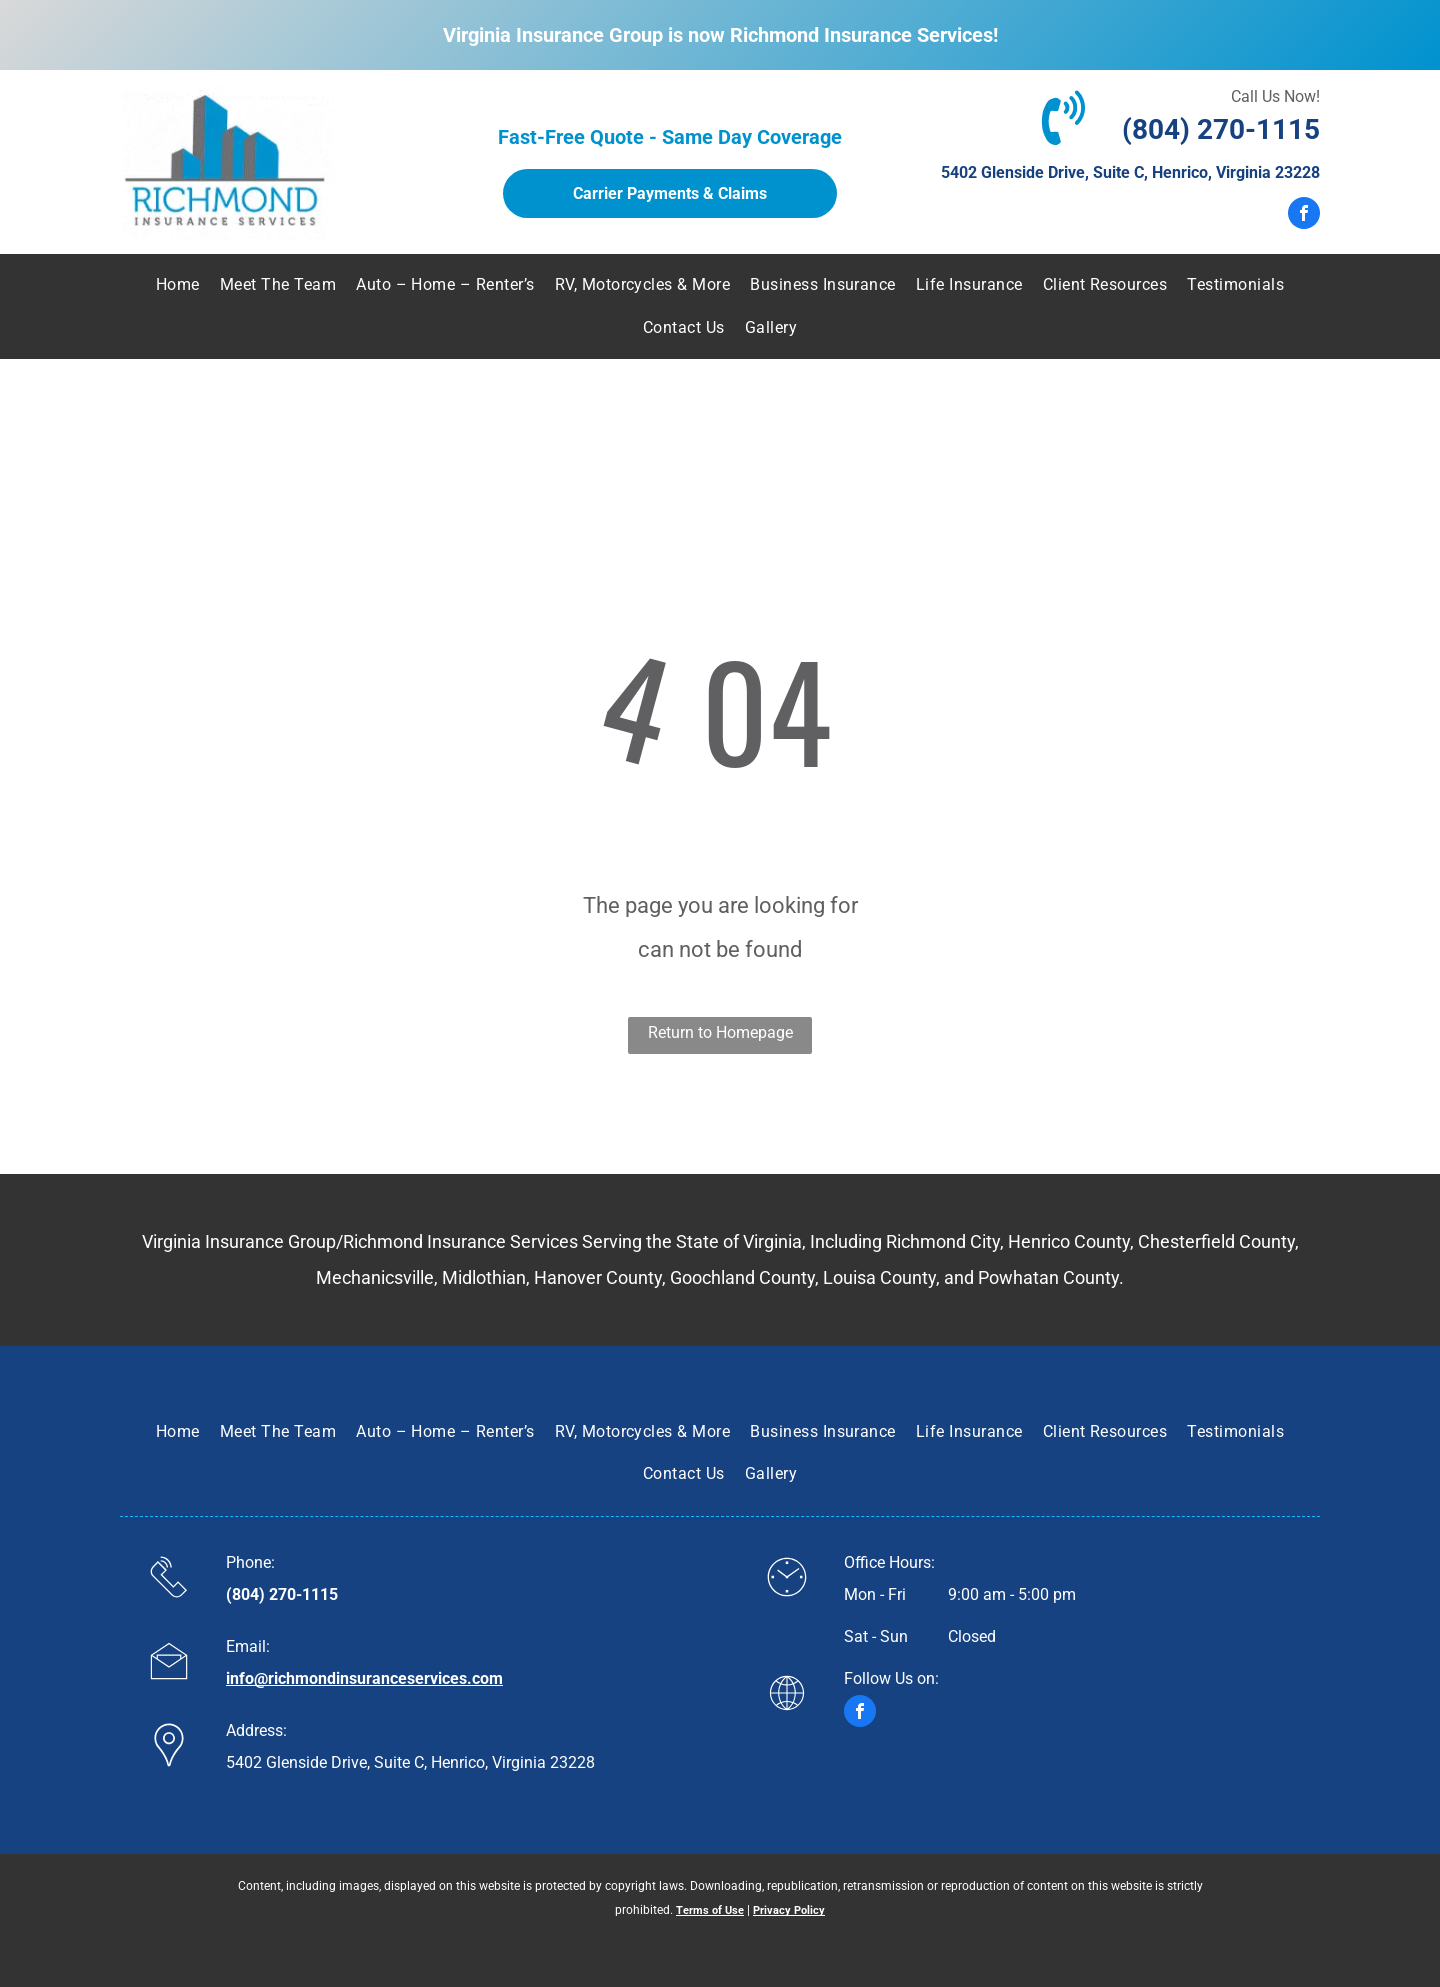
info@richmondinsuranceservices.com (364, 1678)
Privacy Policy (789, 1910)
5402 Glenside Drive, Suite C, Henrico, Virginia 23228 (1130, 172)
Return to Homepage (720, 1032)
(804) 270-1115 (1221, 129)
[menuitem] (178, 285)
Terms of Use (710, 1910)
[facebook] (1304, 215)
